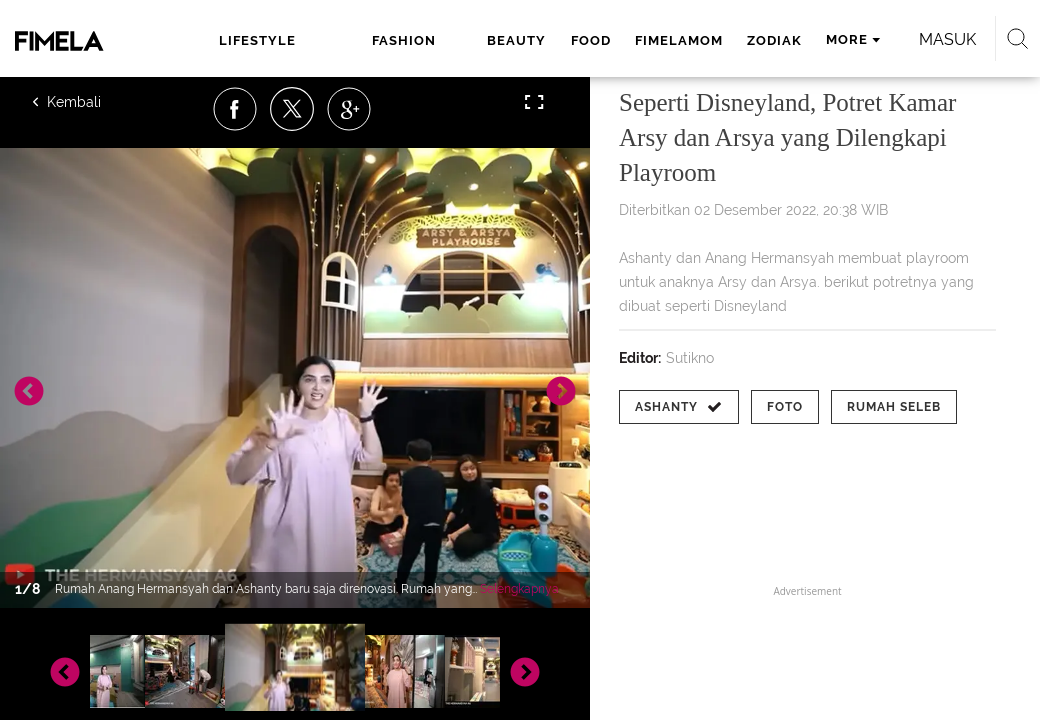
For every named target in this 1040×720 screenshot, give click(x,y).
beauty (516, 40)
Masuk (947, 39)
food (591, 40)
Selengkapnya (519, 589)
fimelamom (679, 40)
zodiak (774, 40)
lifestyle (257, 40)
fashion (404, 40)
